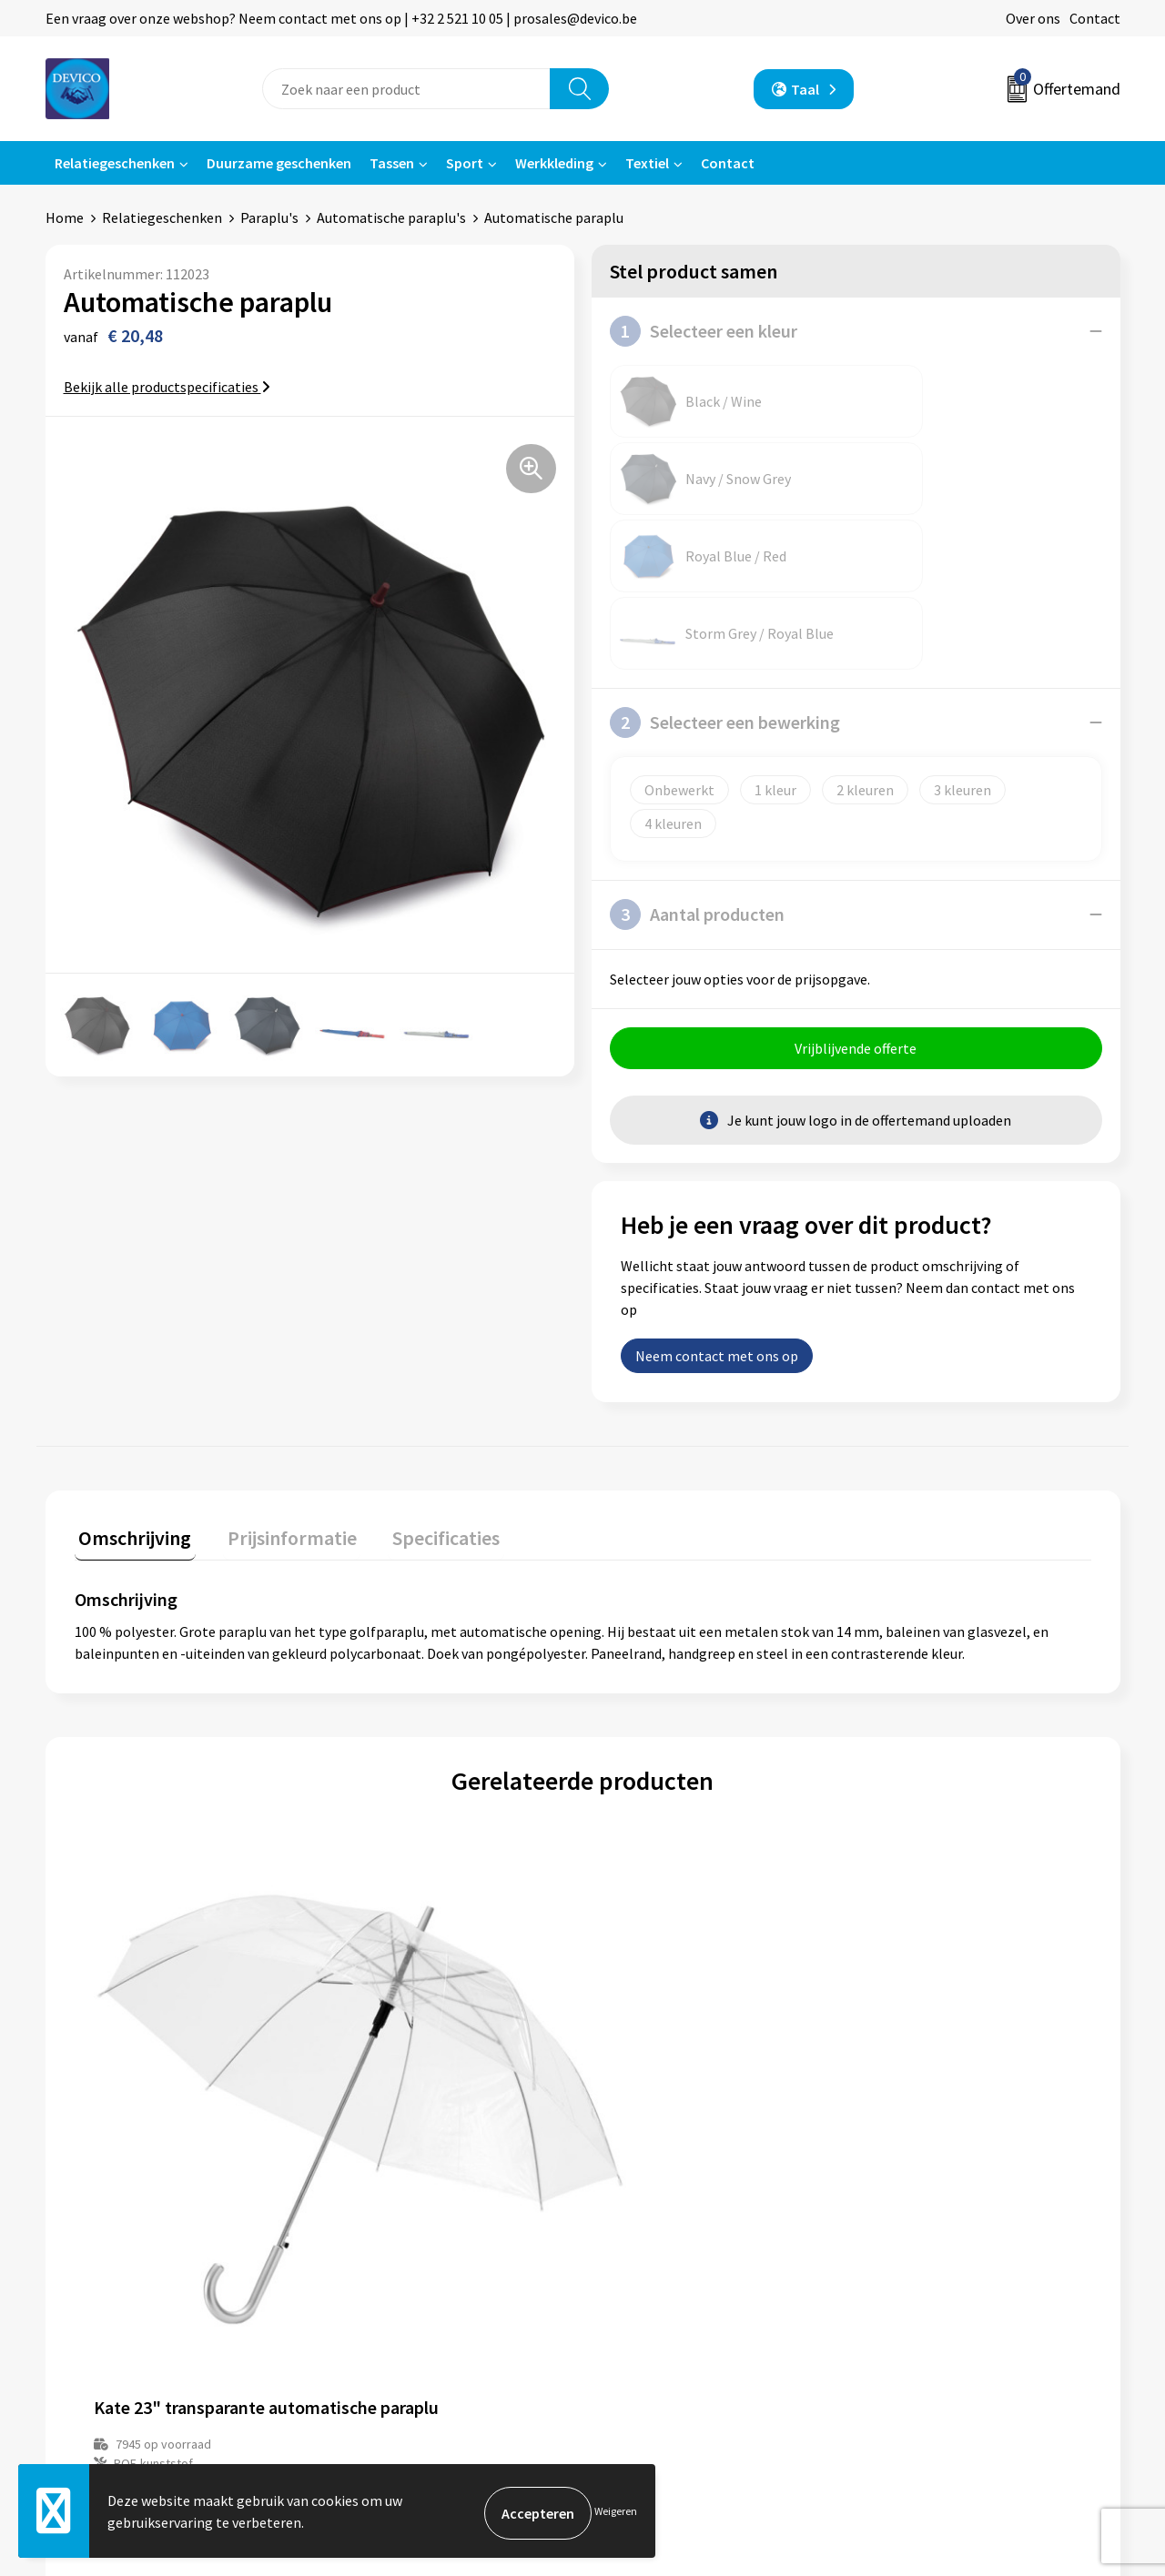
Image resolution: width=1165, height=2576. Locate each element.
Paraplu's (269, 217)
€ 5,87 (645, 2022)
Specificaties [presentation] (425, 1383)
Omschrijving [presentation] (131, 1383)
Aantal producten (697, 759)
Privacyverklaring (925, 2247)
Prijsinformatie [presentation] (279, 1383)
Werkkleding (554, 163)
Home (65, 217)
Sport (464, 163)
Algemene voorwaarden (944, 2219)
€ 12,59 (903, 2022)
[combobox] (406, 88)
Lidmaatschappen (395, 2330)
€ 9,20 (391, 2022)
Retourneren (645, 2247)
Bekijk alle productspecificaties (167, 387)
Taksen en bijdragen (401, 2302)
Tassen (392, 163)
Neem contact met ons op (716, 1206)
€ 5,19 (137, 2022)
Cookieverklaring (924, 2275)
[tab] (131, 1387)
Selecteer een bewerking (725, 567)
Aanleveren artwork (400, 2275)
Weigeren (615, 2513)
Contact (1094, 18)
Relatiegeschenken (115, 163)
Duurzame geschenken (279, 163)
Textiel (647, 163)
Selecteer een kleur (703, 331)
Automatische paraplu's (391, 217)
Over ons (1033, 18)
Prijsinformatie (387, 2247)
